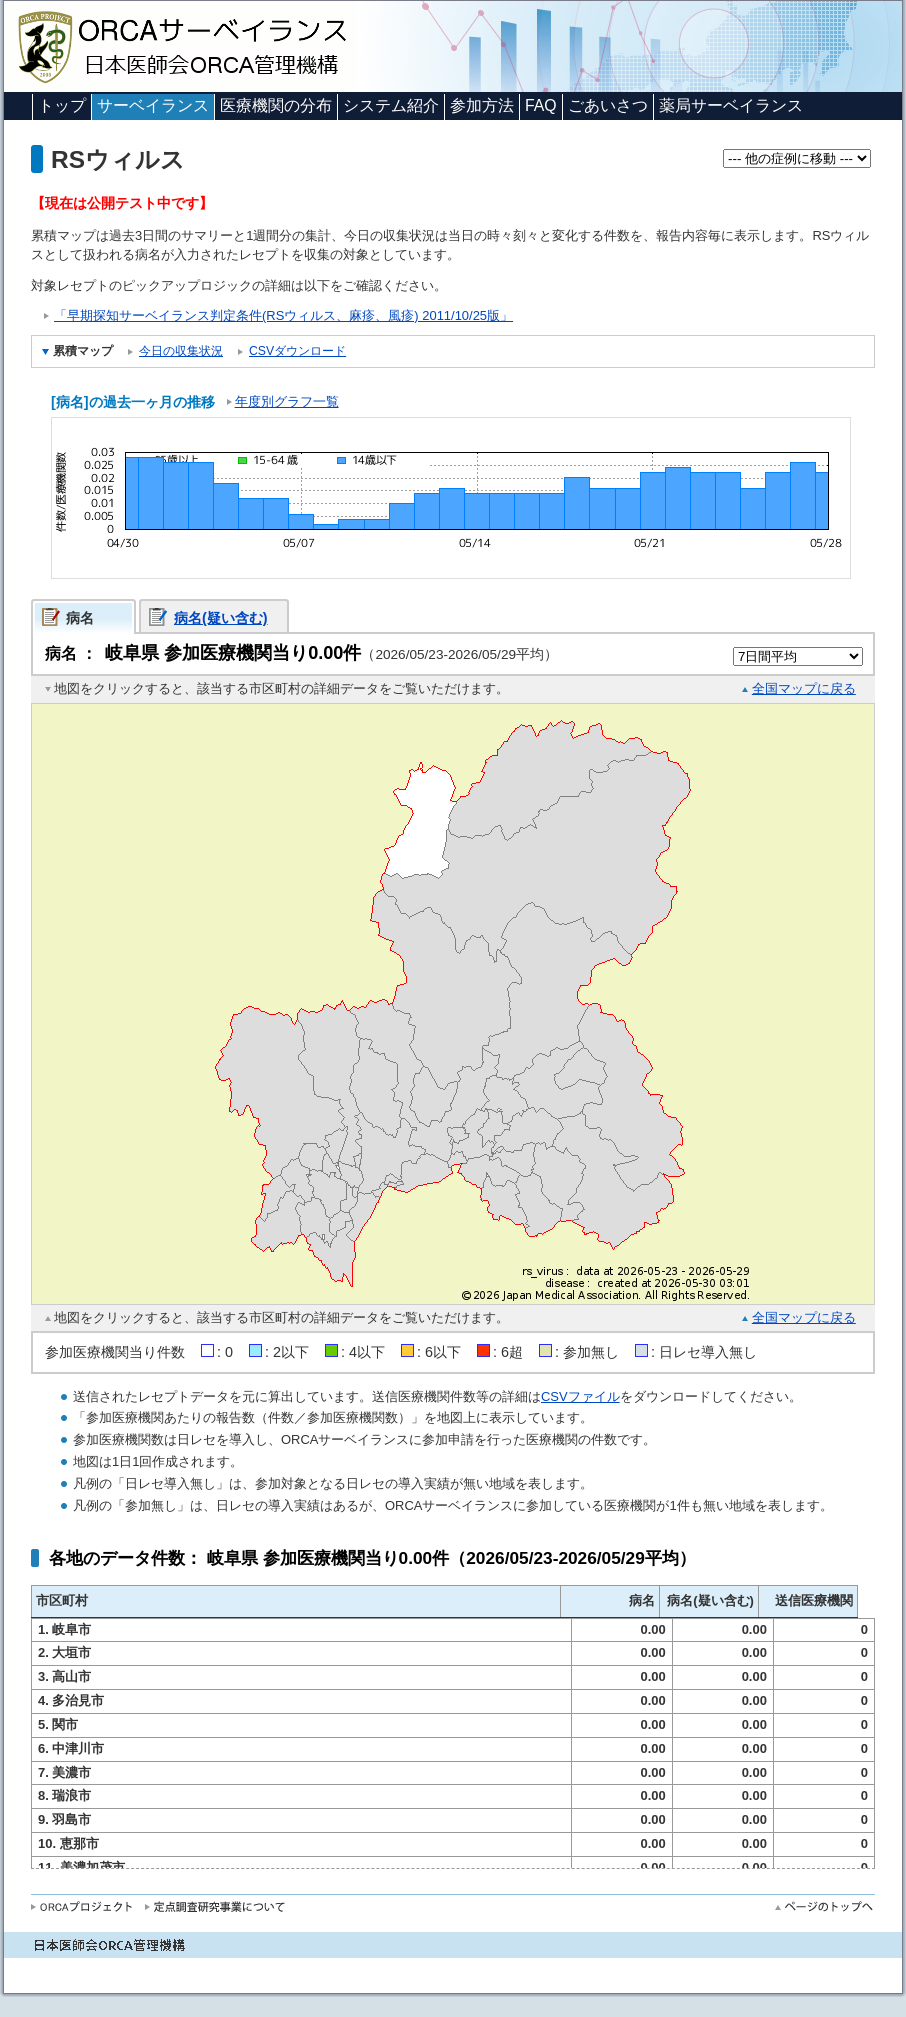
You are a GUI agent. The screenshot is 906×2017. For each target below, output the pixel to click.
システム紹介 (391, 105)
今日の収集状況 (181, 351)
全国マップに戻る (804, 688)
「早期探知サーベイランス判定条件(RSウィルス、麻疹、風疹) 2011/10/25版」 (283, 315)
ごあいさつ (608, 105)
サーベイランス (153, 105)
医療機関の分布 (276, 105)
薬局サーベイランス (731, 105)
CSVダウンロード (297, 351)
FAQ (541, 105)
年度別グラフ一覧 (287, 401)
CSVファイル (580, 1396)
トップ (62, 105)
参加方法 (482, 105)
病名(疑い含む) (221, 618)
